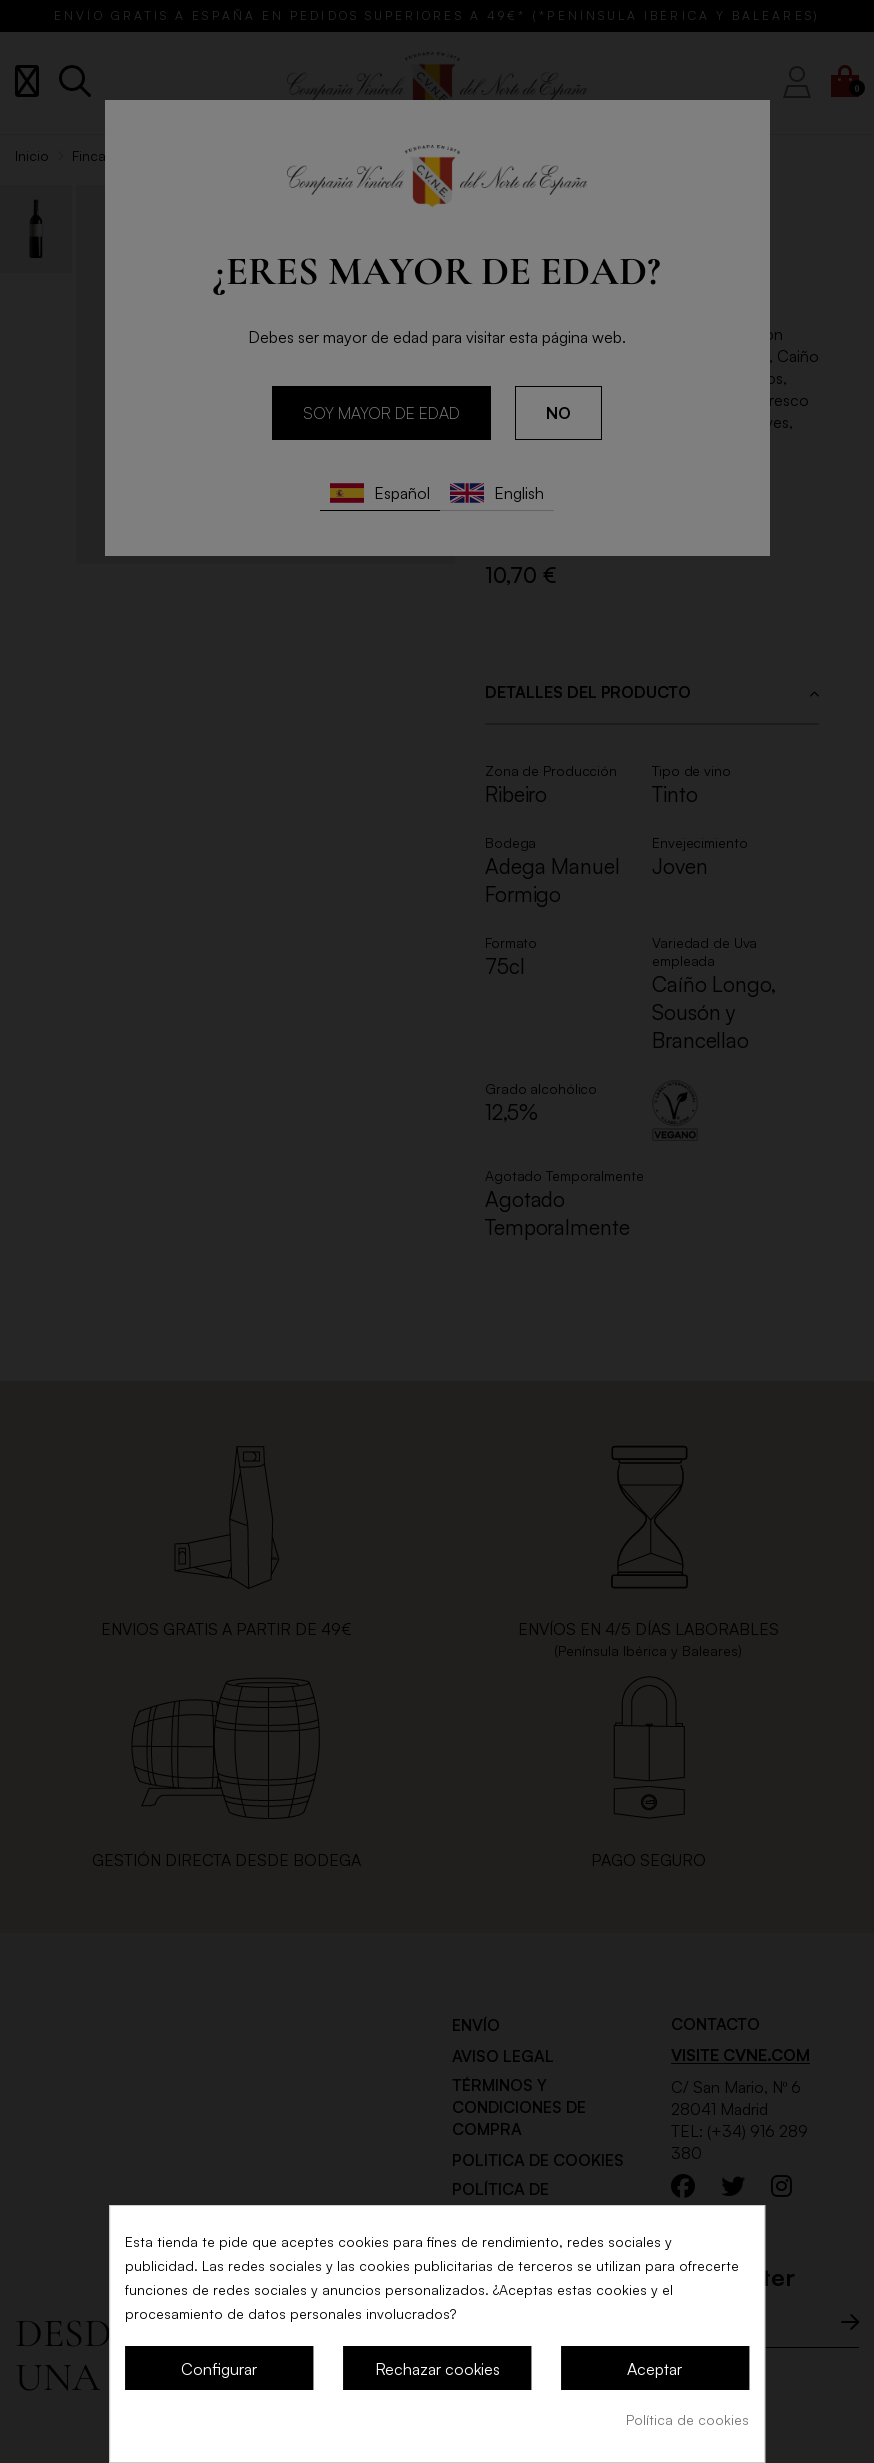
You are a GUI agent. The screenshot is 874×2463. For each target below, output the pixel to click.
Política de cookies (687, 2419)
